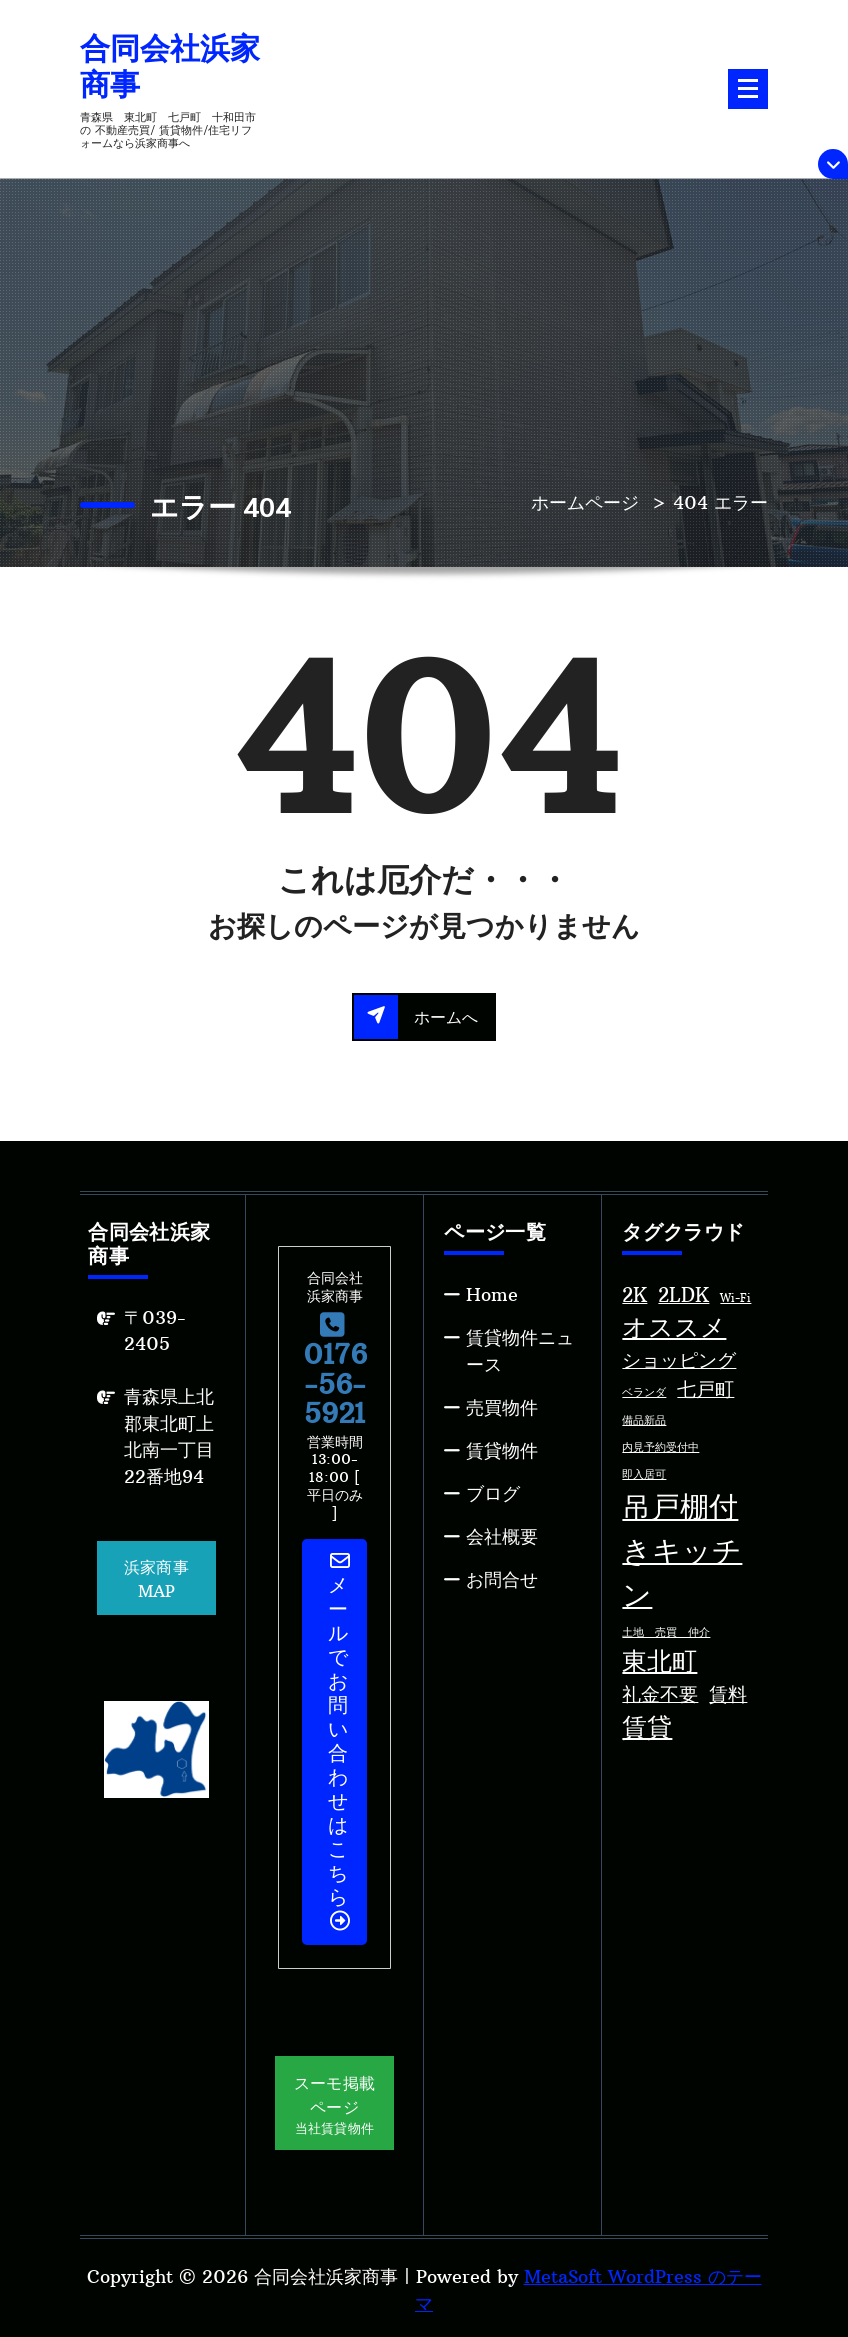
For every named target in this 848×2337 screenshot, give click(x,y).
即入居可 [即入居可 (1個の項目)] (644, 1474)
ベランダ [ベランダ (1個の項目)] (644, 1392)
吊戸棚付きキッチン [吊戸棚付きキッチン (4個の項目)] (682, 1550)
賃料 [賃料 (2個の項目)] (728, 1694)
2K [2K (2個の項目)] (634, 1295)
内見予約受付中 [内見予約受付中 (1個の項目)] (660, 1447)
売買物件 (502, 1407)
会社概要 (502, 1536)
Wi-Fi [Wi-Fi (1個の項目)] (735, 1298)
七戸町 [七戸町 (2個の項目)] (705, 1389)
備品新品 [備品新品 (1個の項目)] (644, 1420)
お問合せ (502, 1579)
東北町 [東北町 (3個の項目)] (659, 1661)
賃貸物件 (502, 1450)
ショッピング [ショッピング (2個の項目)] (679, 1360)
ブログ (493, 1493)
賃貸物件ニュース (520, 1351)
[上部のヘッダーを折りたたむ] (833, 164)
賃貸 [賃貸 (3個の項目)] (647, 1727)
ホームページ (585, 502)
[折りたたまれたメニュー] (748, 89)
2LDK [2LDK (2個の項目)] (683, 1295)
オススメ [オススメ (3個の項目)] (674, 1327)
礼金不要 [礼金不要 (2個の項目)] (660, 1694)
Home (492, 1294)
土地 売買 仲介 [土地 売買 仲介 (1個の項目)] (666, 1632)
